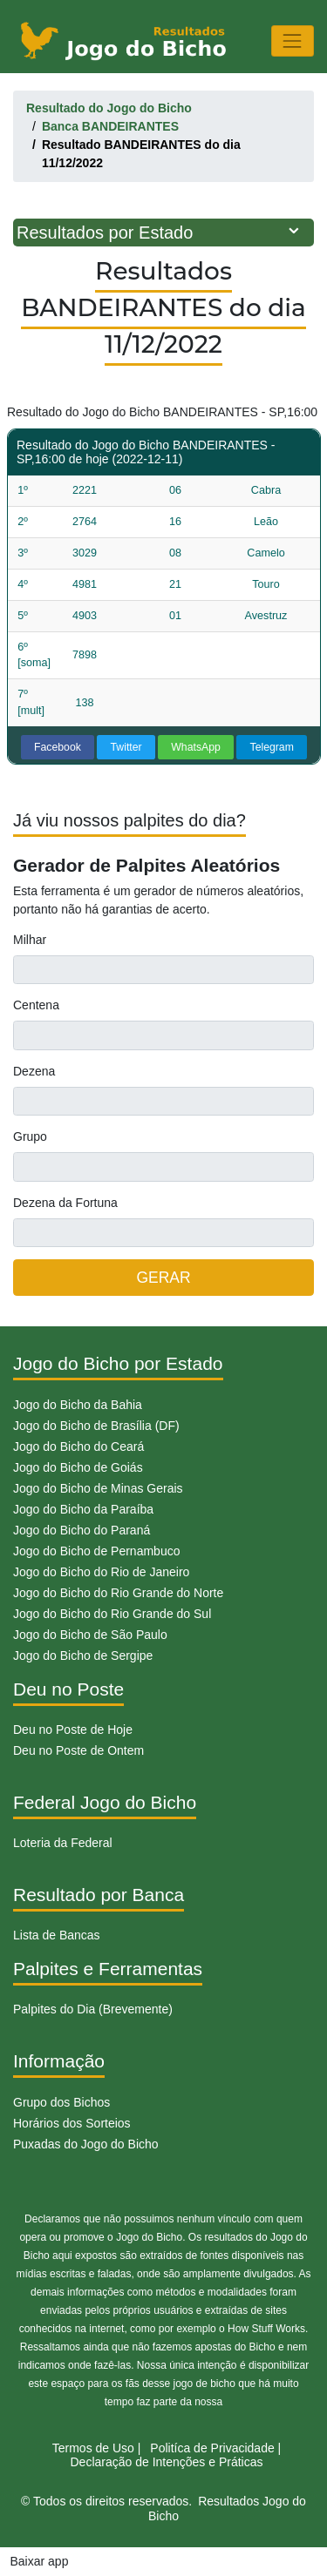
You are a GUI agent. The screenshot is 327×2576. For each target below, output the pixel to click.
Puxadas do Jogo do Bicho (86, 2144)
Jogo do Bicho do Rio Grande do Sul (112, 1614)
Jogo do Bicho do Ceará (78, 1446)
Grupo (30, 1136)
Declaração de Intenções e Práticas (166, 2462)
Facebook (57, 747)
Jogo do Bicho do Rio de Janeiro (101, 1572)
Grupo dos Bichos (61, 2102)
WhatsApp (196, 747)
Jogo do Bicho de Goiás (78, 1467)
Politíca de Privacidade (212, 2448)
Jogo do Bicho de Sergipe (83, 1655)
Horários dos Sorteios (72, 2123)
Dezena (34, 1071)
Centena (36, 1005)
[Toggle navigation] (292, 40)
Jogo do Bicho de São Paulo (90, 1635)
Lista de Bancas (56, 1935)
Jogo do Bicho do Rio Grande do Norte (118, 1593)
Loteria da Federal (62, 1843)
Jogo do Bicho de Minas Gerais (98, 1488)
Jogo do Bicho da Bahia (77, 1405)
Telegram (272, 747)
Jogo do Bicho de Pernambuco (96, 1551)
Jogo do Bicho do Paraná (81, 1530)
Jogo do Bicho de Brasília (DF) (96, 1426)
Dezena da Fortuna (65, 1203)
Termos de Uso (93, 2448)
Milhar (29, 940)
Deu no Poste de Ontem (78, 1750)
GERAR (163, 1277)
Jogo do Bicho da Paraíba (83, 1509)
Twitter (126, 747)
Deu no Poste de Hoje (73, 1729)
